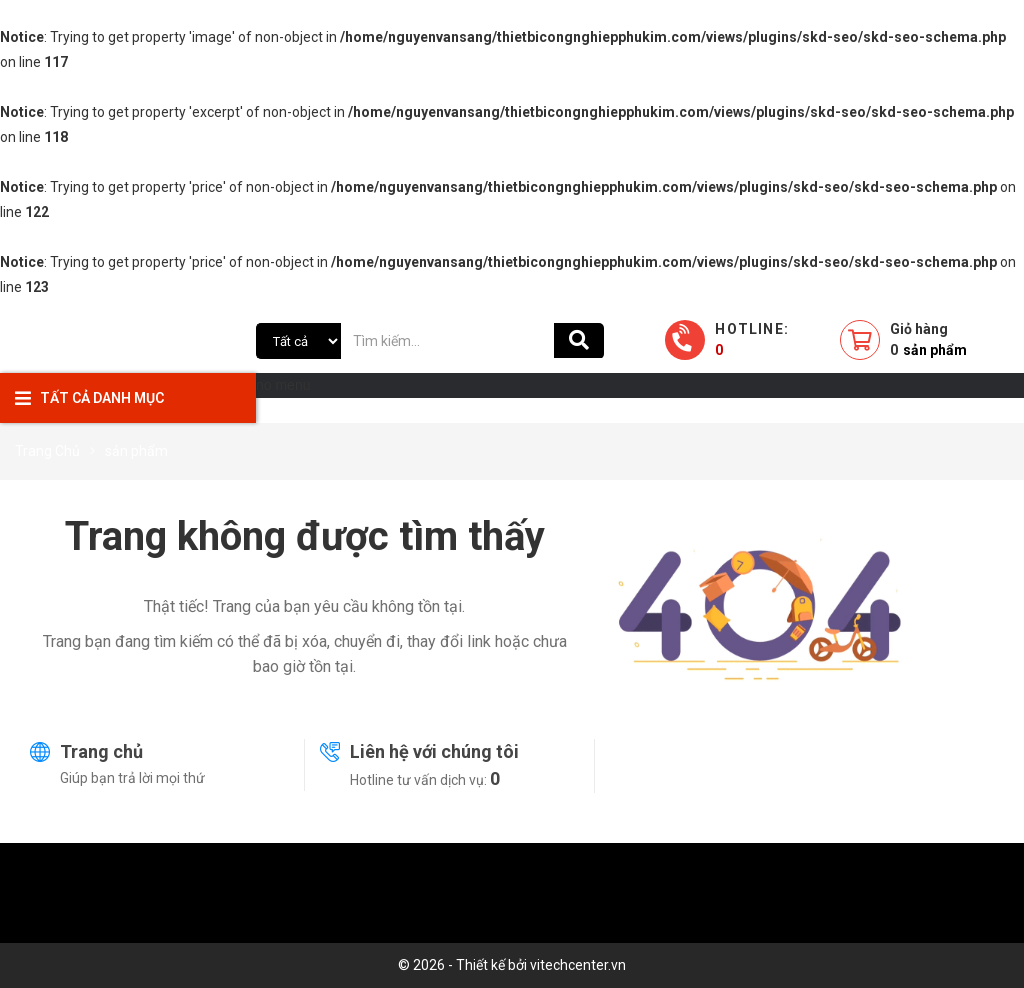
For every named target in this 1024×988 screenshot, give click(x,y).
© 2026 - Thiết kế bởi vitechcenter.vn (512, 965)
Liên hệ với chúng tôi (434, 751)
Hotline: (752, 339)
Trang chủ (101, 751)
